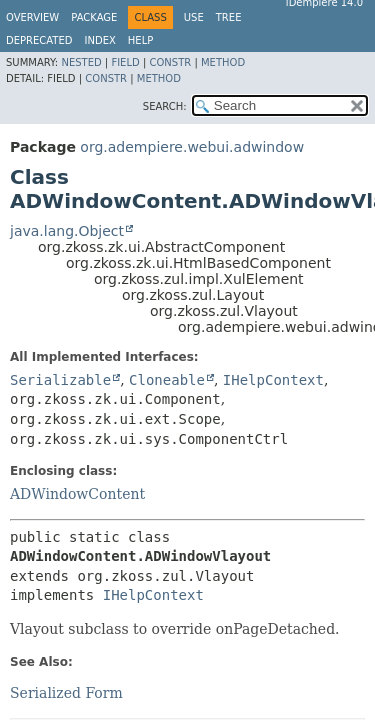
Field (125, 62)
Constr (170, 62)
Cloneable (167, 380)
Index (100, 40)
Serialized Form (66, 693)
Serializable (60, 380)
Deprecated (39, 40)
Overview (32, 17)
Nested (81, 62)
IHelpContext (273, 380)
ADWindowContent (77, 494)
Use (194, 17)
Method (223, 62)
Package (94, 17)
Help (140, 40)
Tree (229, 17)
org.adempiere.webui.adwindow (192, 147)
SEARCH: (165, 106)
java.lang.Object (67, 231)
